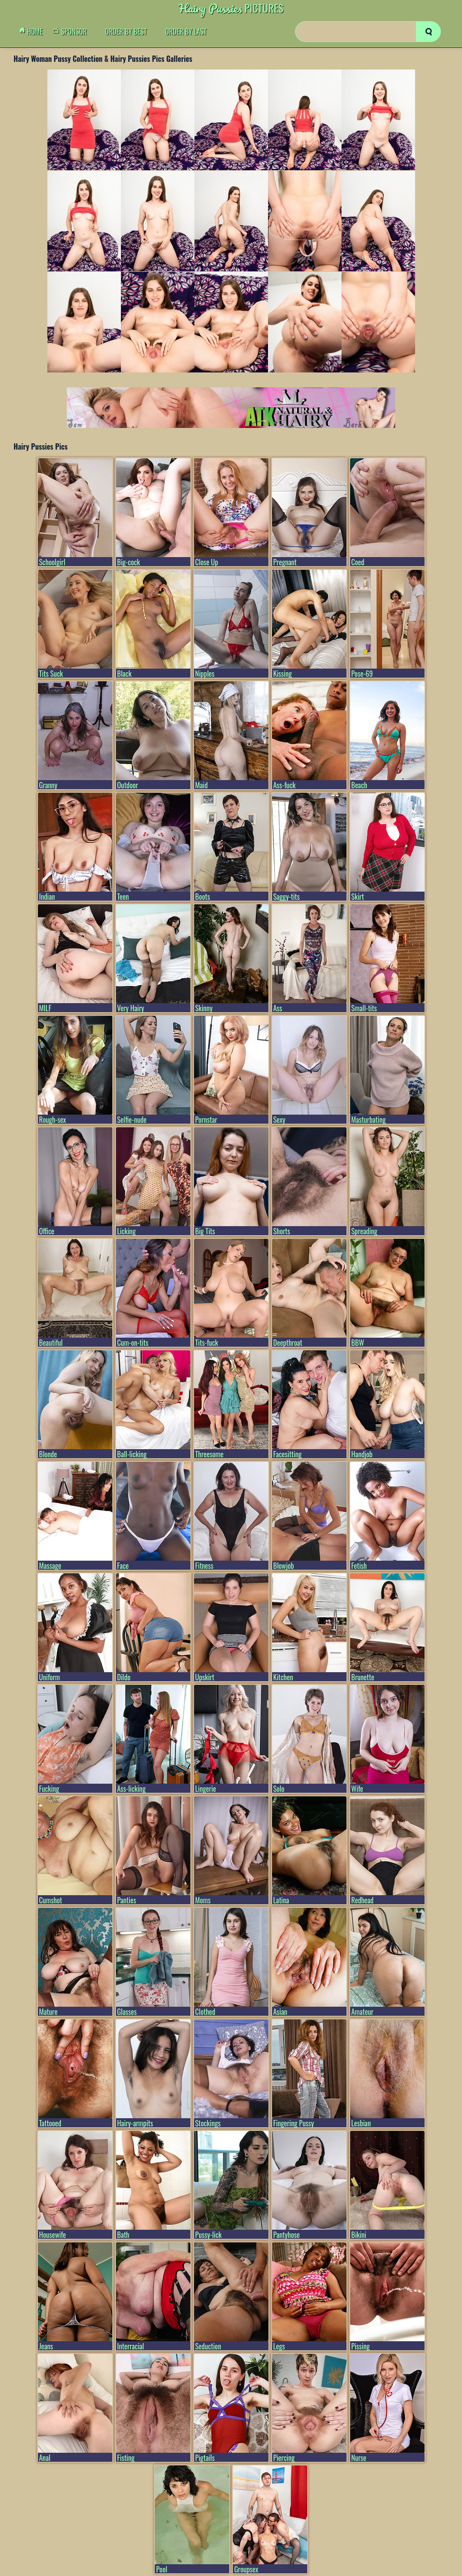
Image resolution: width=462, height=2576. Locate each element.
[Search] (368, 31)
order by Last (186, 31)
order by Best (126, 31)
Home (33, 31)
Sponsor (72, 31)
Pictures (231, 8)
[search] (428, 31)
